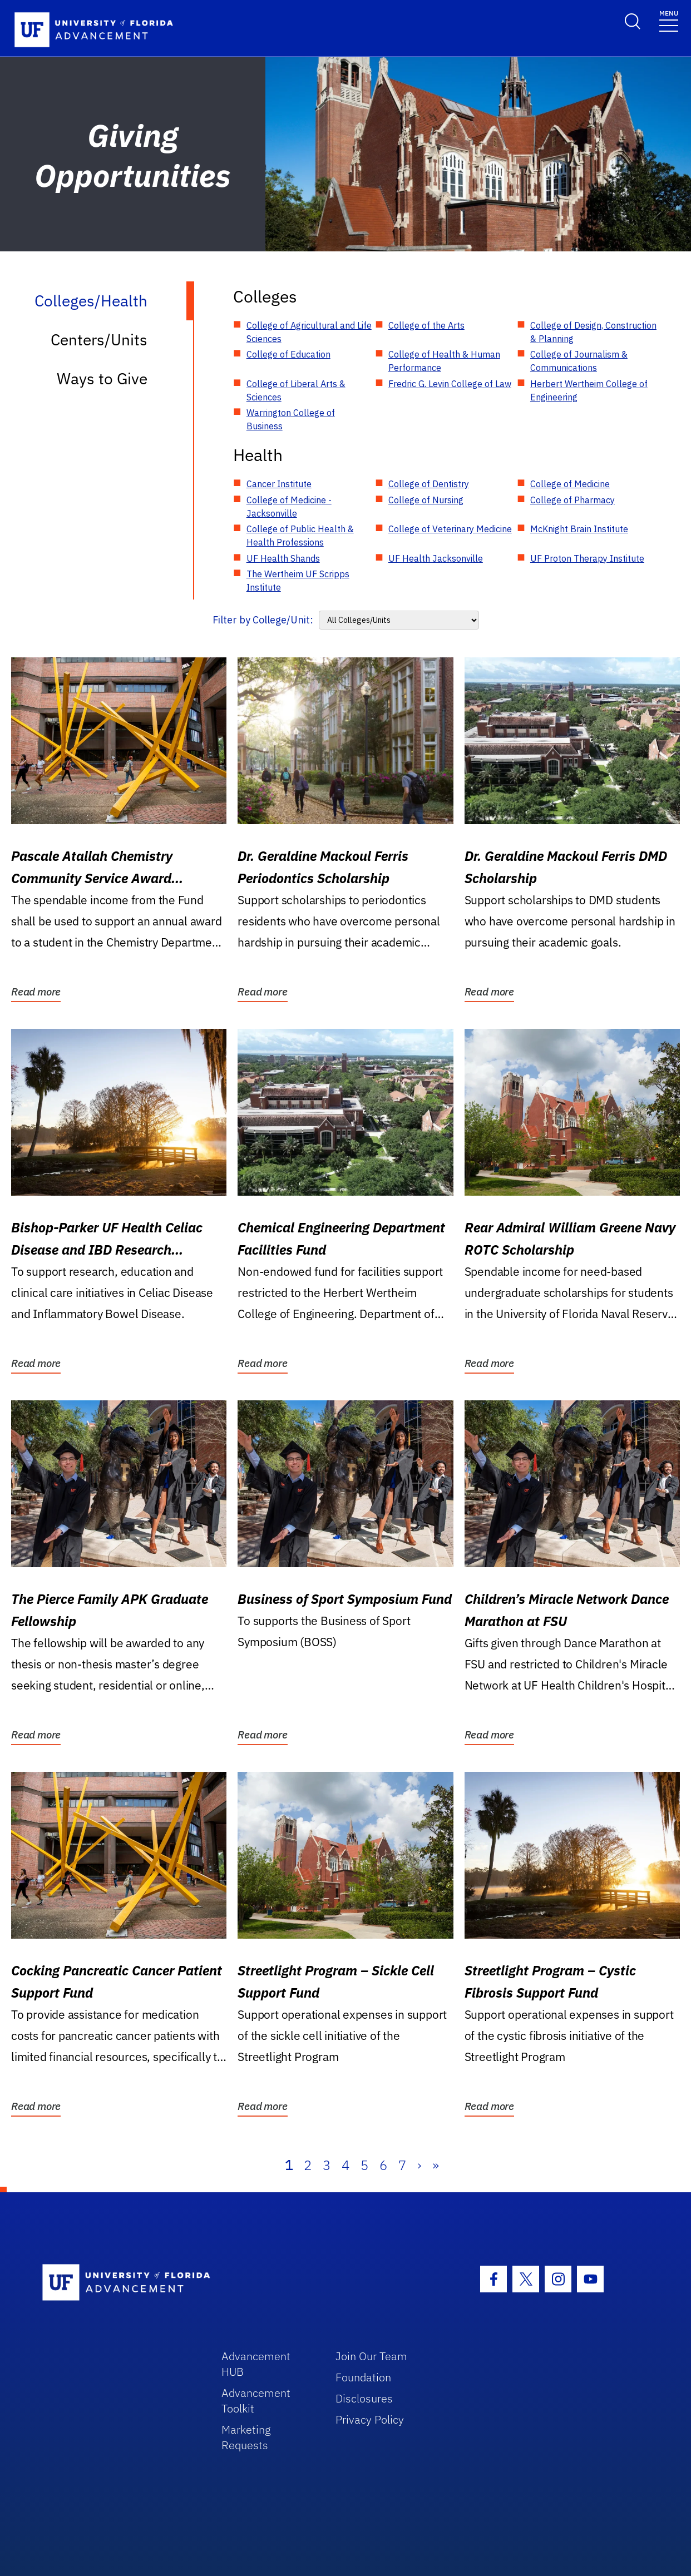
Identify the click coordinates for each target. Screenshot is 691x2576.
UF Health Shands (283, 558)
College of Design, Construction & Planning (593, 332)
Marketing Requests (246, 2437)
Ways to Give (102, 378)
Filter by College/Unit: (263, 619)
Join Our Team (371, 2356)
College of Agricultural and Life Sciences (309, 332)
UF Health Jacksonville (435, 558)
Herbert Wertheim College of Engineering (589, 390)
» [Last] (435, 2165)
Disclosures (364, 2398)
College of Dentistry (428, 483)
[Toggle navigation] (668, 20)
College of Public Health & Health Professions (300, 535)
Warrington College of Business (290, 419)
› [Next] (419, 2165)
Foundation (363, 2377)
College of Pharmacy (572, 500)
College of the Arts (426, 325)
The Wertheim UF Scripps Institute (297, 580)
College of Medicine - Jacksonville (289, 506)
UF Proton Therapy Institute (587, 558)
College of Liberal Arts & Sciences (296, 390)
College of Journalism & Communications (579, 361)
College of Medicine (570, 483)
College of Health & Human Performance (444, 361)
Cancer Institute (279, 483)
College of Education (288, 354)
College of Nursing (425, 500)
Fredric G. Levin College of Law (449, 383)
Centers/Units (99, 339)
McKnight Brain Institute (579, 528)
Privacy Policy (369, 2419)
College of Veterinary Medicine (450, 528)
